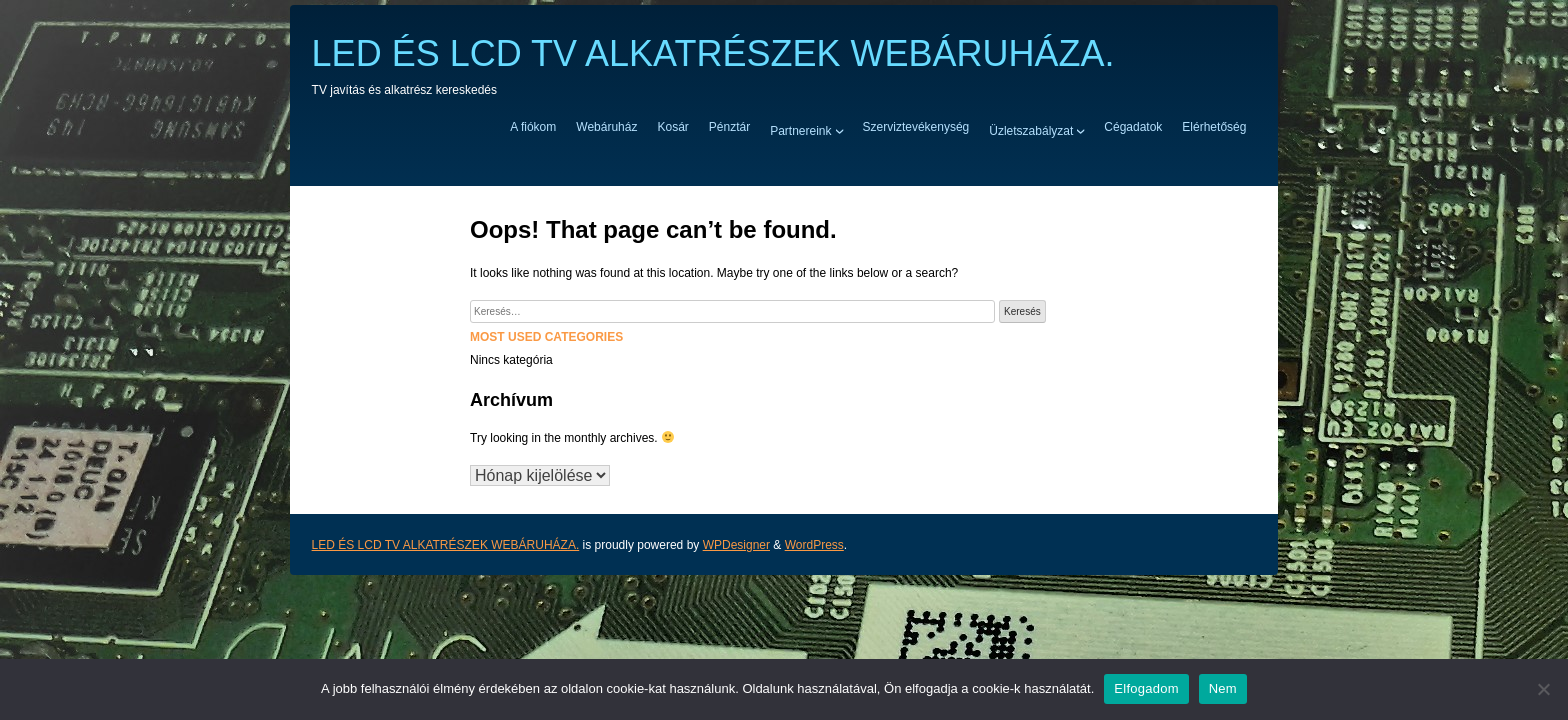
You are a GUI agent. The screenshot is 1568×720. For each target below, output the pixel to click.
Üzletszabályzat (1031, 130)
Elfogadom (1146, 688)
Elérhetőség (1214, 127)
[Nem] (1543, 689)
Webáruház (606, 127)
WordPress (814, 545)
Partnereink (800, 130)
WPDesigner (736, 545)
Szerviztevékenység (916, 127)
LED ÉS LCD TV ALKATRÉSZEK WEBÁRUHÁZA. (713, 53)
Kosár (672, 127)
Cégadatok (1133, 127)
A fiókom (533, 127)
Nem (1223, 688)
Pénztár (729, 127)
